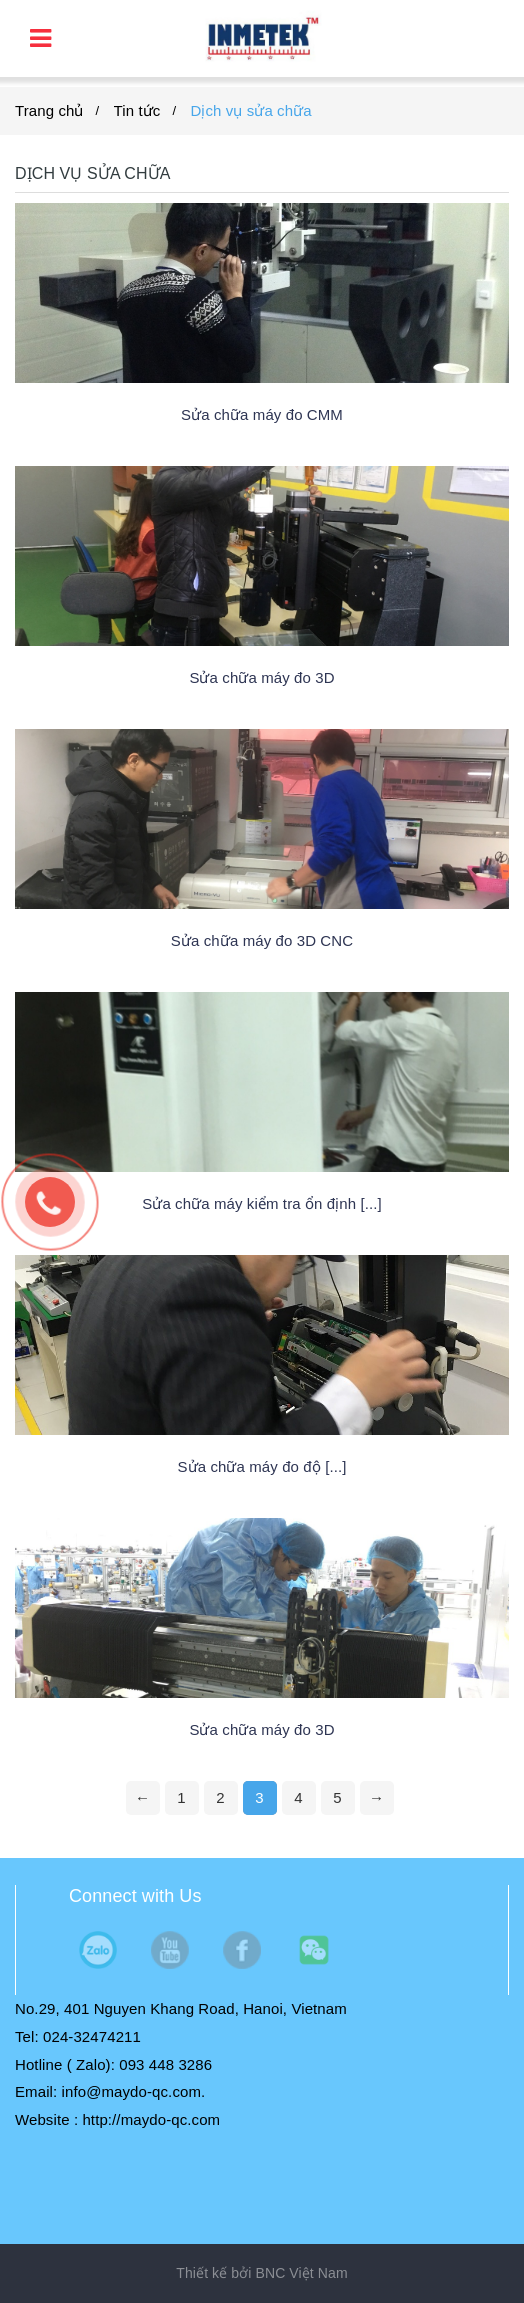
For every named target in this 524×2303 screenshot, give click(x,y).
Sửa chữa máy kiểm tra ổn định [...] (262, 1203)
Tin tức (137, 110)
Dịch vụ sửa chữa (250, 110)
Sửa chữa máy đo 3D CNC (262, 940)
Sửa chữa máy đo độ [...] (262, 1466)
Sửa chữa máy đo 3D (261, 677)
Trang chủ (49, 110)
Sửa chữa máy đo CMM (262, 414)
